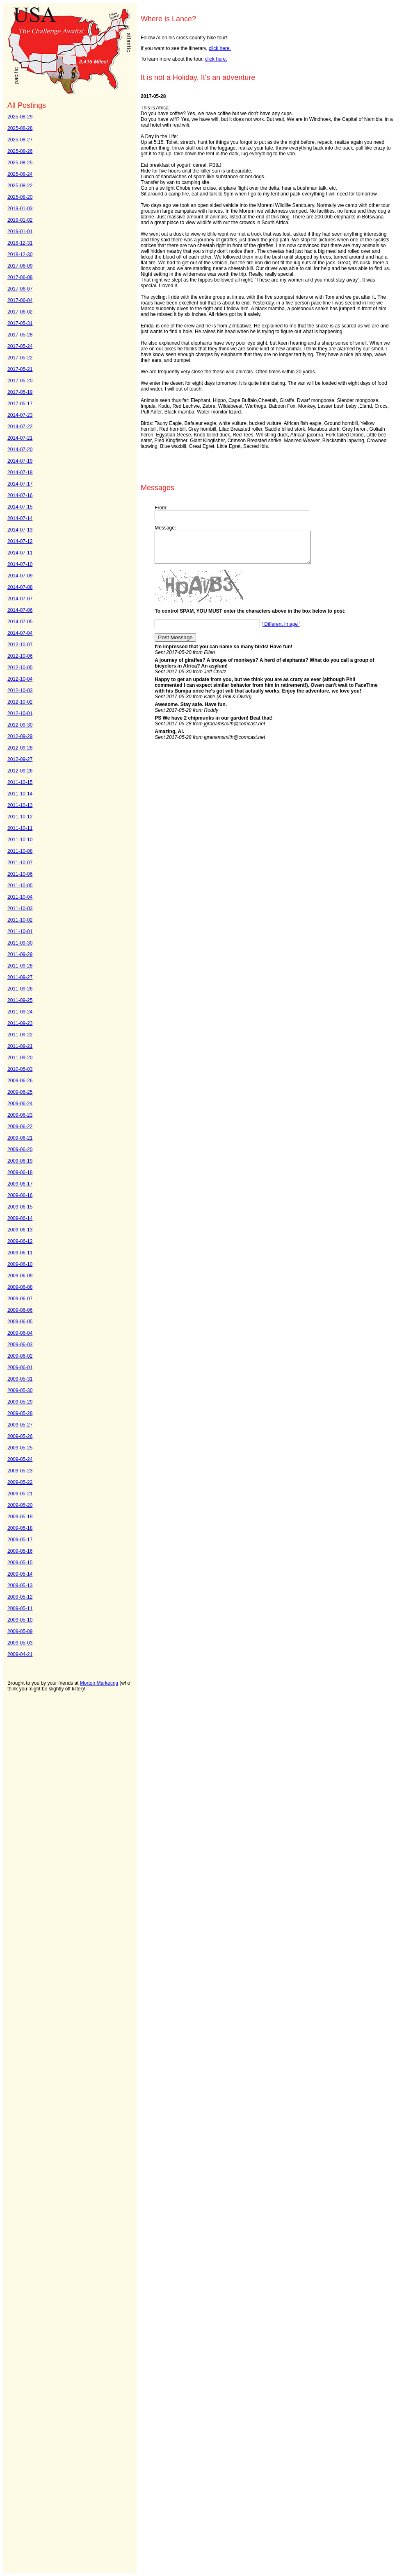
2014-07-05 (19, 622)
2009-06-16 (19, 1195)
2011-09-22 (19, 1035)
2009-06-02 (19, 1356)
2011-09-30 (19, 943)
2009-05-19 (19, 1517)
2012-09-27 (19, 759)
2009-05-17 (19, 1539)
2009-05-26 (19, 1436)
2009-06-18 (19, 1172)
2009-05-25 (19, 1448)
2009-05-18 (19, 1528)
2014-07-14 (19, 518)
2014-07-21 (19, 438)
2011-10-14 (19, 794)
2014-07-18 (19, 472)
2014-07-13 (19, 530)
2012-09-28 (19, 748)
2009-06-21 (19, 1138)
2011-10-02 (19, 920)
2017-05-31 (19, 323)
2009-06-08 (19, 1287)
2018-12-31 (19, 243)
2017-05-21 (19, 369)
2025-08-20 (19, 197)
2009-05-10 (19, 1620)
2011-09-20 (19, 1058)
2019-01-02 (19, 220)
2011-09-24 (19, 1012)
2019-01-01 (19, 231)
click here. (220, 48)
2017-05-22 (19, 358)
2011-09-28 (19, 966)
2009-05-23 (19, 1471)
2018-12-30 (19, 254)
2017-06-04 (19, 300)
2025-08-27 (19, 140)
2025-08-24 (19, 174)
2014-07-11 (19, 553)
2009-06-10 (19, 1264)
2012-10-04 (19, 679)
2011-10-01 (19, 931)
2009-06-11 (19, 1253)
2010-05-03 (19, 1069)
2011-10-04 (19, 897)
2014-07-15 (19, 507)
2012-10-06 (19, 656)
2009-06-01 (19, 1367)
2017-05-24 (19, 346)
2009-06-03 (19, 1344)
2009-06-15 (19, 1207)
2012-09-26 (19, 771)
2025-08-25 (19, 163)
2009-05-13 (19, 1585)
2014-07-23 (19, 415)
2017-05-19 (19, 392)
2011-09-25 (19, 1000)
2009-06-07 (19, 1299)
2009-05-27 (19, 1425)
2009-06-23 (19, 1115)
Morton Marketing (99, 1683)
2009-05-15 (19, 1562)
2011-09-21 (19, 1046)
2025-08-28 (19, 128)
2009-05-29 (19, 1402)
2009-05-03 (19, 1643)
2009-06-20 (19, 1149)
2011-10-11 (19, 828)
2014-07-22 (19, 426)
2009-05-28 (19, 1413)
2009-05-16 (19, 1551)
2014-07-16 (19, 495)
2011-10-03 (19, 908)
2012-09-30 (19, 725)
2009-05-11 (19, 1608)
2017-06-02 (19, 312)
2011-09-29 (19, 954)
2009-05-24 (19, 1459)
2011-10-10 (19, 840)
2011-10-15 (19, 782)
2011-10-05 (19, 885)
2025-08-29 (19, 117)
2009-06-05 (19, 1321)
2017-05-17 (19, 404)
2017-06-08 (19, 277)
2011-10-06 (19, 874)
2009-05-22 (19, 1482)
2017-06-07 (19, 289)
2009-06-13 (19, 1230)
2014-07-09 (19, 576)
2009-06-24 (19, 1103)
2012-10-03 (19, 690)
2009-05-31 (19, 1379)
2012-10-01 (19, 713)
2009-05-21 (19, 1494)
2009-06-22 (19, 1126)
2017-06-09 (19, 266)
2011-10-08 (19, 851)
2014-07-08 (19, 587)
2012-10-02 (19, 702)
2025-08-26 (19, 151)
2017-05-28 (19, 335)
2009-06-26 (19, 1081)
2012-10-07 (19, 644)
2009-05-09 (19, 1631)
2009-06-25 (19, 1092)
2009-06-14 (19, 1218)
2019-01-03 (19, 208)
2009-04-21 (19, 1654)
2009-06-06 (19, 1310)
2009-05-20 (19, 1505)
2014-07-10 (19, 564)
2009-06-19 (19, 1161)
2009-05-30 (19, 1390)
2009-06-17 (19, 1184)
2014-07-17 (19, 484)
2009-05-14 (19, 1574)
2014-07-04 (19, 633)
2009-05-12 (19, 1597)
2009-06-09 (19, 1276)
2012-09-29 (19, 736)
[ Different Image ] (281, 630)
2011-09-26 (19, 989)
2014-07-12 (19, 541)
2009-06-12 (19, 1241)
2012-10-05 (19, 667)
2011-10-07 (19, 862)
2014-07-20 (19, 449)
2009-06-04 (19, 1333)
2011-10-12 (19, 817)
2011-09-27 (19, 977)
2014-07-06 (19, 610)
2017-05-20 (19, 381)
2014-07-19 (19, 461)
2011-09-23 (19, 1023)
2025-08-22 (19, 186)
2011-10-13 (19, 805)
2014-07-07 (19, 599)
